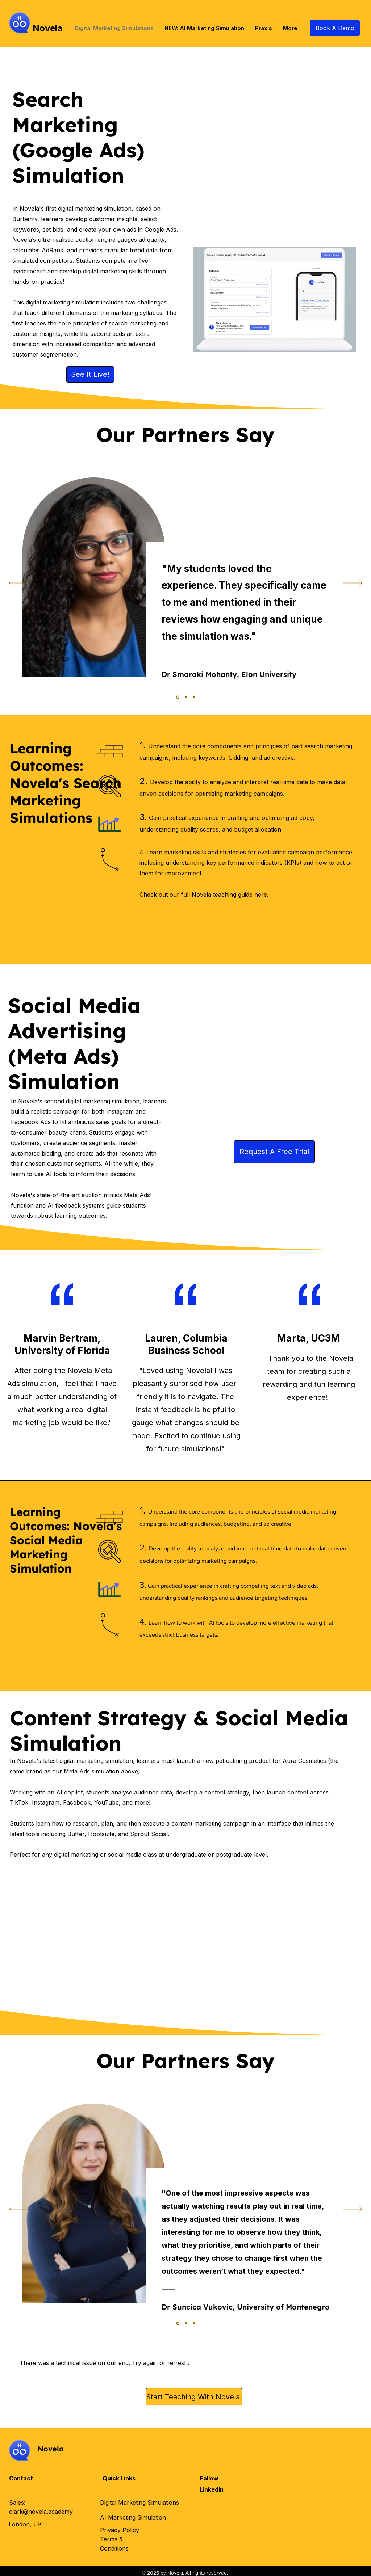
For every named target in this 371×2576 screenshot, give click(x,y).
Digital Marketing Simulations (139, 2502)
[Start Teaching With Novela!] (194, 2396)
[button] (274, 299)
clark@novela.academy (41, 2511)
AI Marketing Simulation (133, 2517)
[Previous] (18, 583)
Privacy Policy (119, 2530)
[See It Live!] (90, 374)
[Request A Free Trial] (274, 1151)
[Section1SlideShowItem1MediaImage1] (186, 697)
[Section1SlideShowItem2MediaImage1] (194, 697)
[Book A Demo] (335, 28)
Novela (47, 28)
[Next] (352, 583)
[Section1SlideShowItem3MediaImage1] (177, 697)
